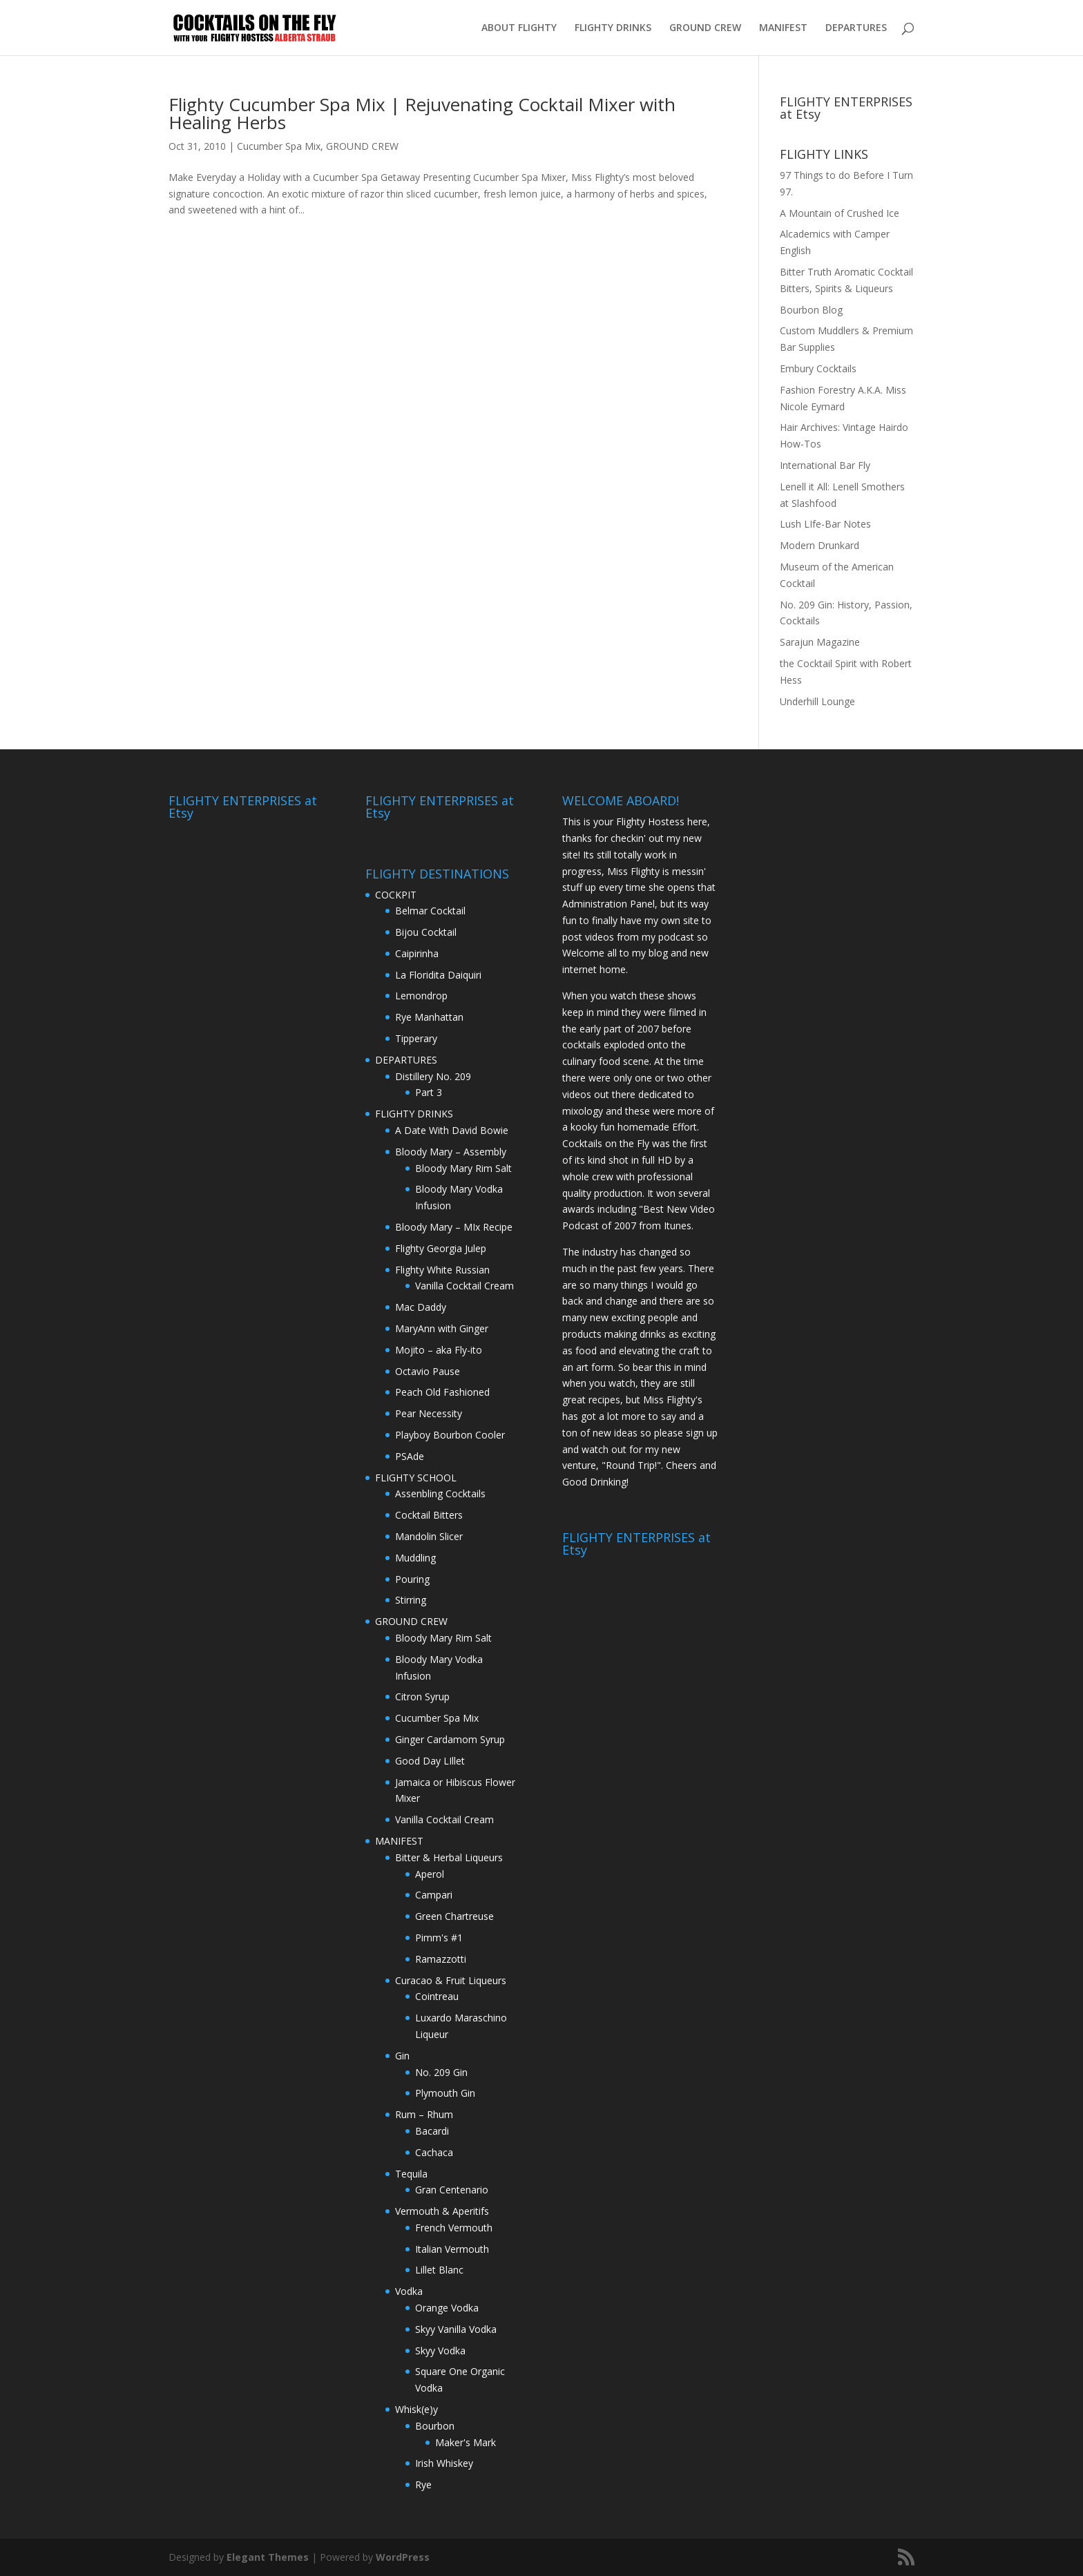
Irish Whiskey (444, 2463)
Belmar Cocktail (430, 910)
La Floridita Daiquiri (438, 974)
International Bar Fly (825, 465)
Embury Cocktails (818, 368)
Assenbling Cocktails (440, 1493)
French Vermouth (453, 2227)
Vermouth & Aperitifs (442, 2211)
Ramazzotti (440, 1958)
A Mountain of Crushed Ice (839, 213)
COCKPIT (395, 894)
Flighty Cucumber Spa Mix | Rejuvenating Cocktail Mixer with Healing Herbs (422, 113)
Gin (402, 2055)
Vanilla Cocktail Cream (464, 1285)
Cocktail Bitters (429, 1514)
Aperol (429, 1874)
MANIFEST (783, 28)
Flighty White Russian (442, 1269)
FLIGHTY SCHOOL (416, 1477)
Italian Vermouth (452, 2249)
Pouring (412, 1579)
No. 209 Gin (441, 2072)
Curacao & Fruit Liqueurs (450, 1980)
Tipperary (416, 1038)
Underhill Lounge (817, 701)
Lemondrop (421, 995)
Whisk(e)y (416, 2409)
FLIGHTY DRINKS (613, 28)
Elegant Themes (268, 2557)
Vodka (409, 2291)
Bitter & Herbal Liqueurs (449, 1857)
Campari (433, 1894)
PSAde (409, 1456)
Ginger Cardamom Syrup (450, 1739)
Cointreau (437, 1996)
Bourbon (434, 2425)
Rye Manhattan (429, 1016)
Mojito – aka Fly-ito (438, 1349)
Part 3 (428, 1092)
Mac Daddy (420, 1307)
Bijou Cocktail (426, 932)
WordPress (403, 2557)
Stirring (410, 1599)
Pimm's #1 (439, 1937)
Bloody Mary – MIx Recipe (453, 1226)
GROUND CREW (705, 28)
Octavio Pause (427, 1371)
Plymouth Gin (445, 2092)
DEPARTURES (856, 28)
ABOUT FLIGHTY (519, 28)
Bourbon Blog (811, 309)
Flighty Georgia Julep (440, 1248)
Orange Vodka (447, 2307)
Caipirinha (417, 953)
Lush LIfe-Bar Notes (825, 523)
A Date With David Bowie (451, 1130)
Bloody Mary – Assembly (450, 1151)
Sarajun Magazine (820, 641)
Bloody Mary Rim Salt (463, 1168)
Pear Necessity (428, 1413)
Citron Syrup (422, 1696)
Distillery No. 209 (433, 1076)
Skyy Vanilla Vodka (456, 2329)
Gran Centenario (451, 2189)
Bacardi (432, 2130)
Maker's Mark (465, 2442)
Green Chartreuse (454, 1916)
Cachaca (434, 2152)
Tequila (411, 2173)
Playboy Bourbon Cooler (450, 1434)
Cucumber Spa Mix (278, 146)
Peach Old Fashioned (442, 1391)
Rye (423, 2484)
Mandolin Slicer (429, 1536)
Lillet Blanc (439, 2269)
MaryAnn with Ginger (441, 1328)
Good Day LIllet (430, 1760)
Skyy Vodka (440, 2350)
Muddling (415, 1557)
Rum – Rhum (424, 2114)
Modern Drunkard (819, 545)
